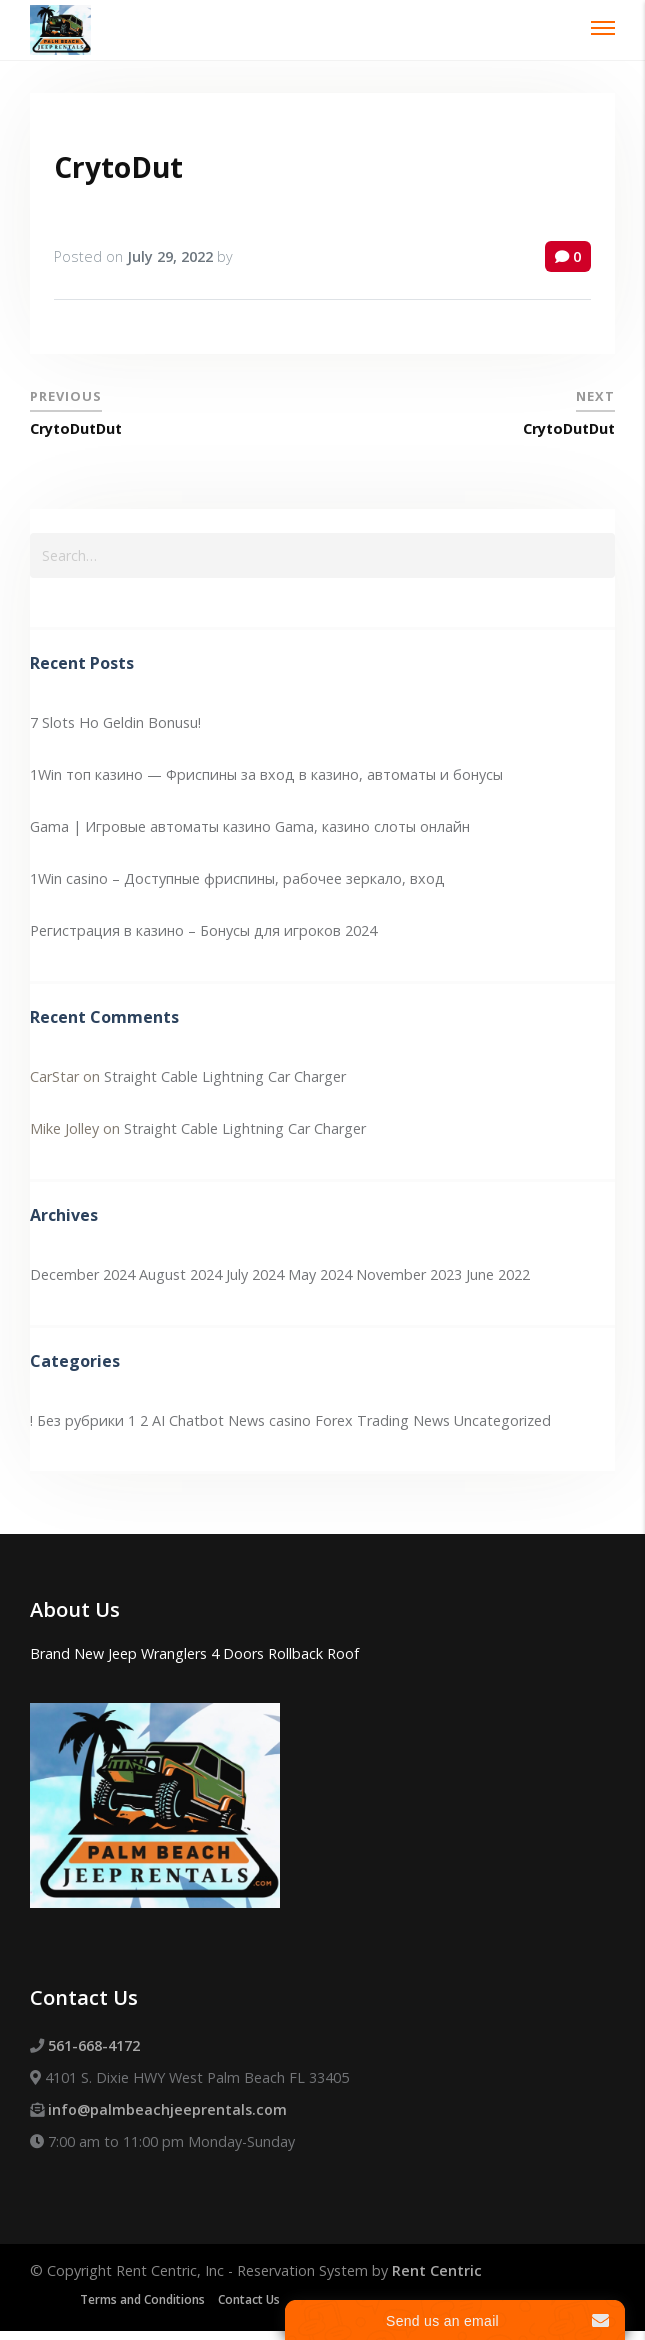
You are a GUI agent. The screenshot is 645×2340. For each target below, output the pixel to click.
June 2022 (498, 1274)
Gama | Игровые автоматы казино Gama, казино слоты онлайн (250, 826)
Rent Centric (437, 2270)
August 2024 (180, 1274)
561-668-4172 (94, 2045)
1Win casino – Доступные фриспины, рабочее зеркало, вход (237, 878)
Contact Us (249, 2299)
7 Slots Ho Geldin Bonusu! (115, 722)
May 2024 (320, 1274)
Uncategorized (502, 1420)
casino (290, 1420)
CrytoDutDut (76, 428)
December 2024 (82, 1274)
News (431, 1420)
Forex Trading (362, 1420)
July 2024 (255, 1274)
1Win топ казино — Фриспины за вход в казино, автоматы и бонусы (266, 774)
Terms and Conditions (142, 2299)
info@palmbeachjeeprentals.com (167, 2109)
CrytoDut (118, 167)
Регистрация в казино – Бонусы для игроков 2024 (203, 930)
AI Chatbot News (208, 1420)
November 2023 (409, 1274)
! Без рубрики (77, 1420)
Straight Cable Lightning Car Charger (225, 1076)
